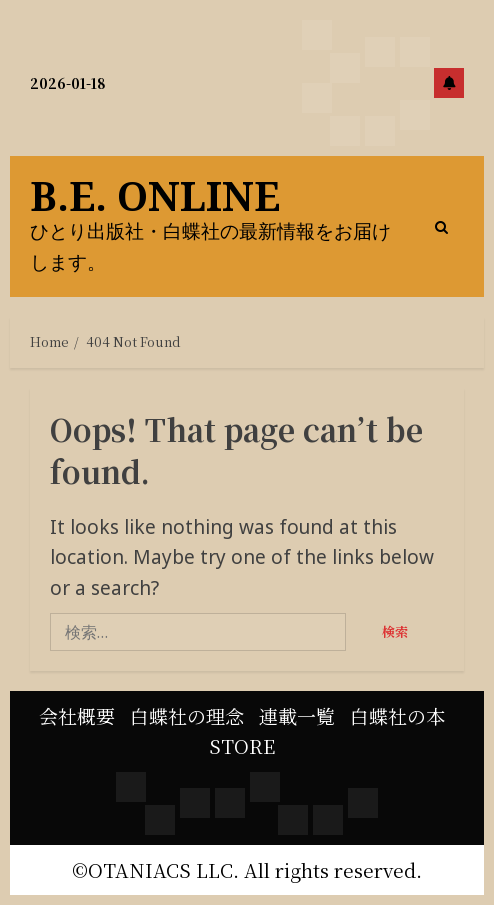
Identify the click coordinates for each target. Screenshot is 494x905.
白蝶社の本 (397, 715)
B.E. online (155, 195)
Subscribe (449, 83)
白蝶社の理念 (187, 715)
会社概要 (77, 715)
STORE (242, 745)
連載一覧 (297, 715)
